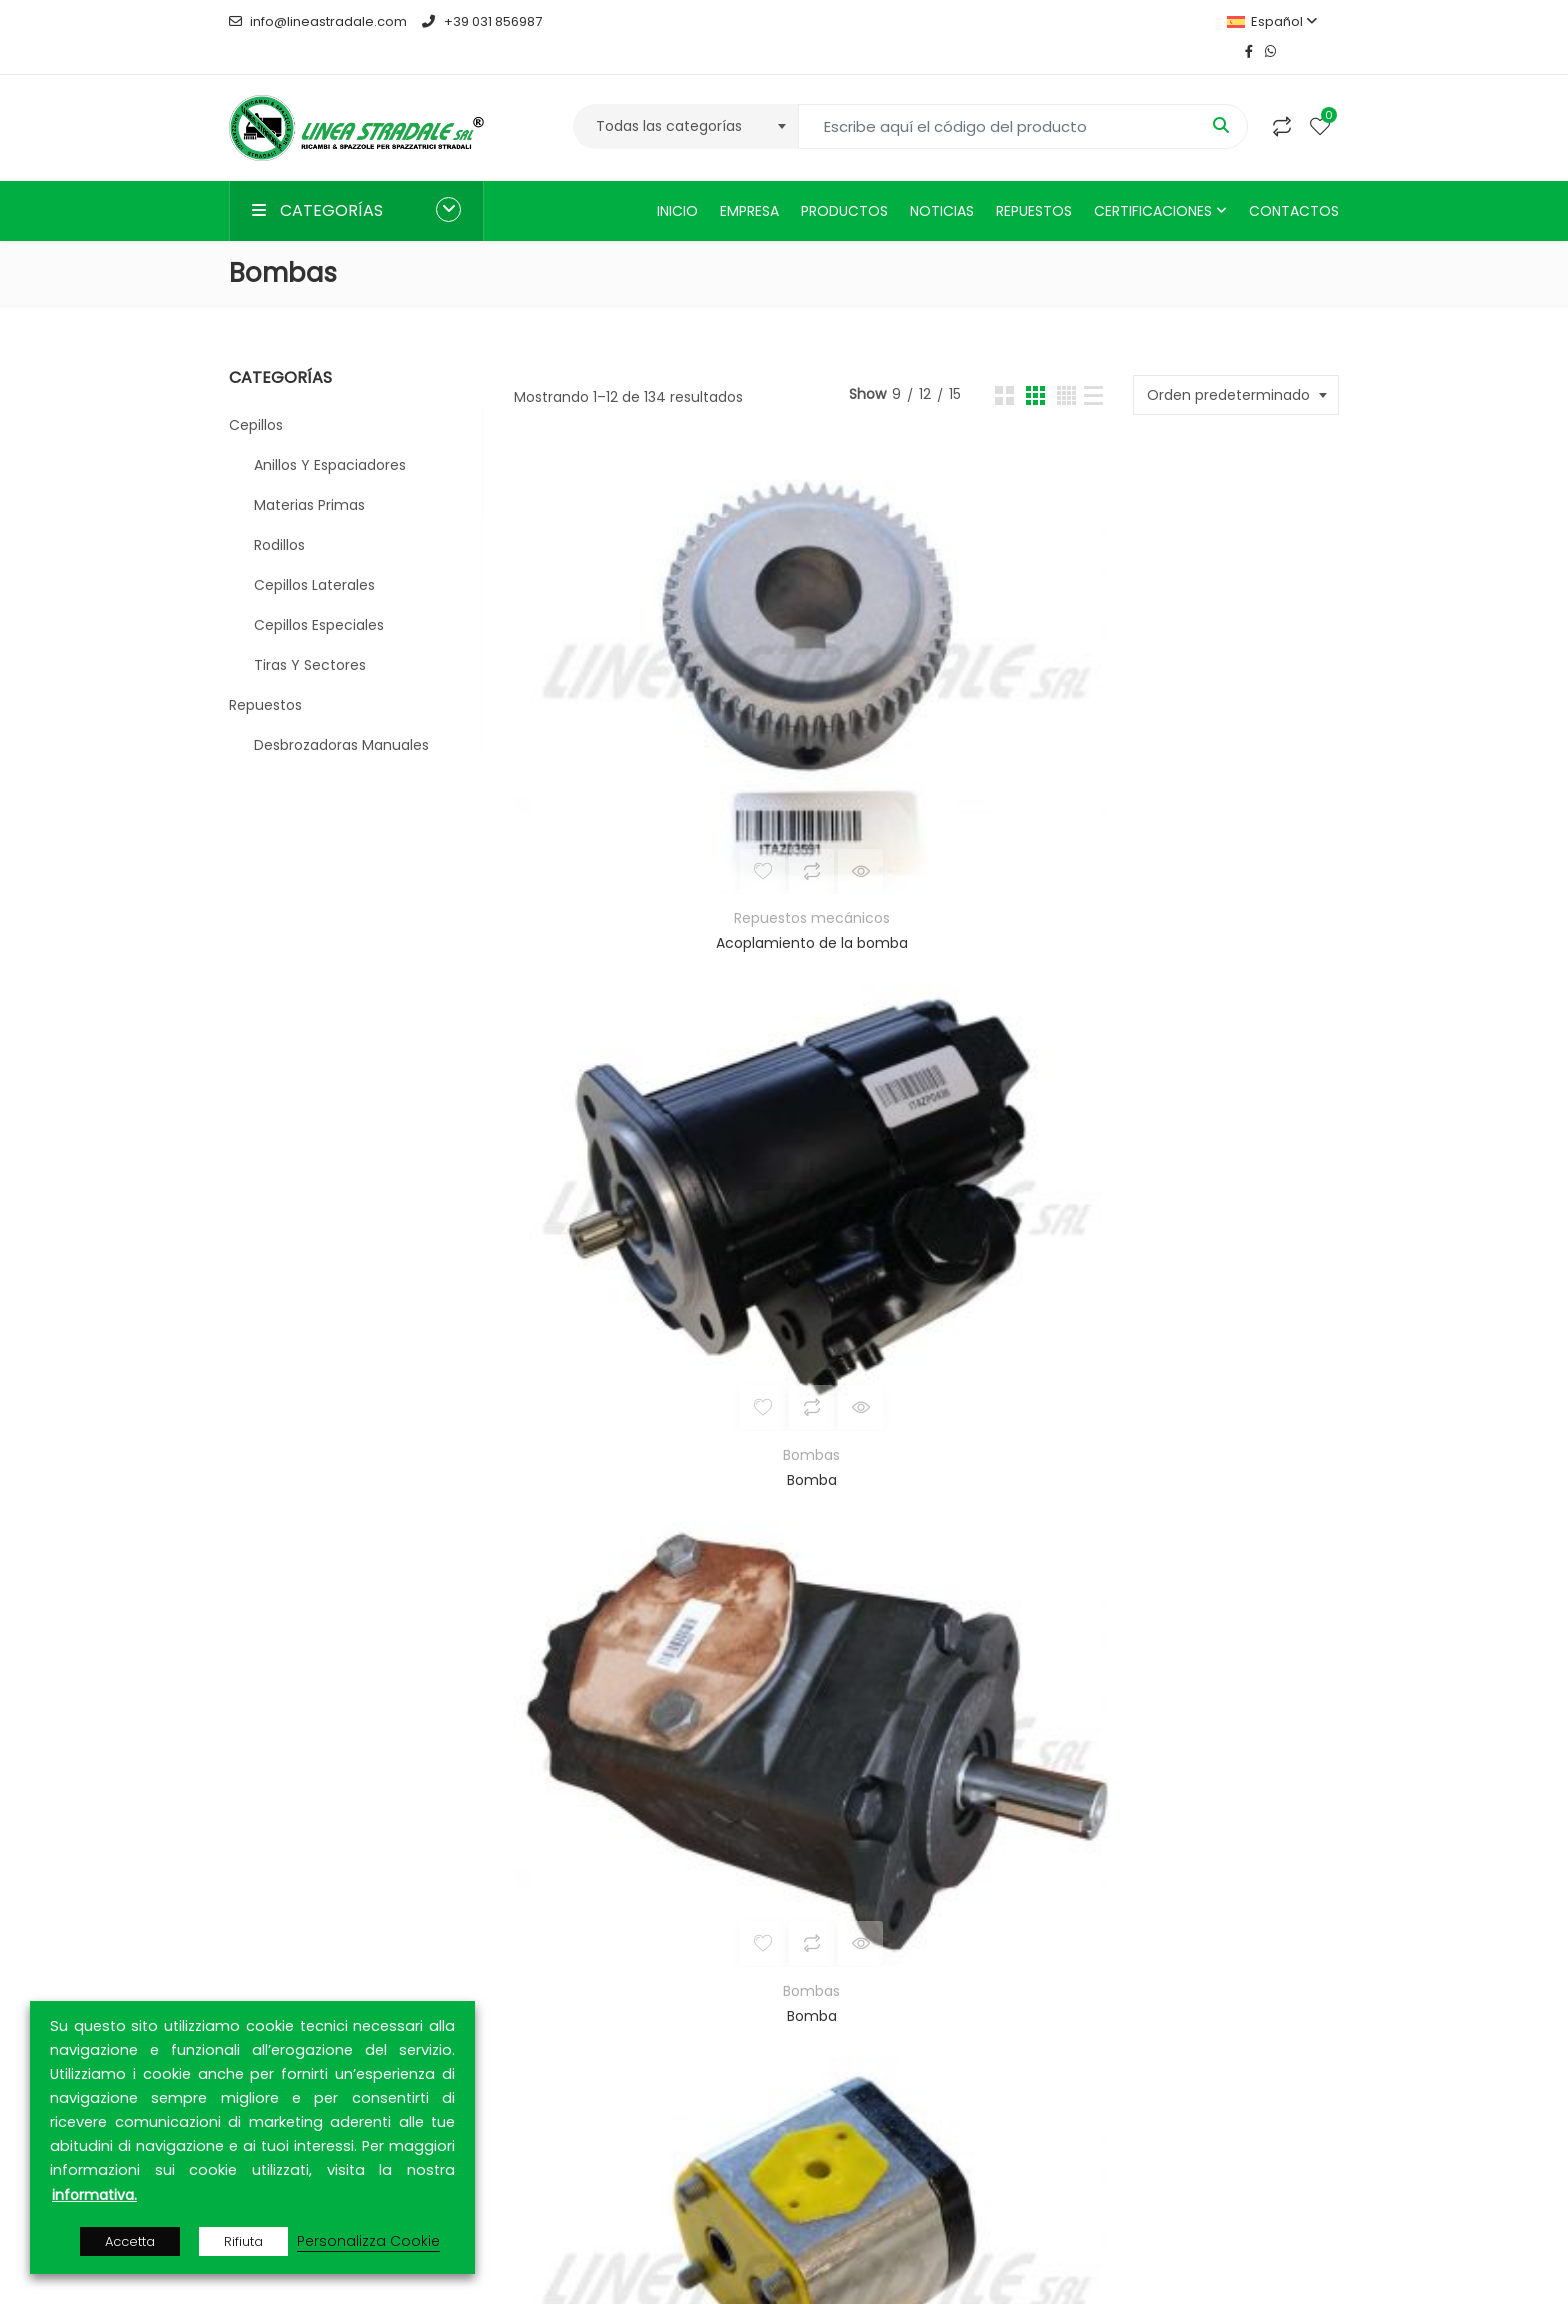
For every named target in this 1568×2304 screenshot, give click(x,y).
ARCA (321, 1930)
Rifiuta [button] (243, 2241)
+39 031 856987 (481, 21)
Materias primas (309, 475)
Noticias (942, 181)
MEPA (247, 1858)
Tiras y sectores (310, 635)
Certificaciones (1153, 181)
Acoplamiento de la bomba (646, 664)
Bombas (925, 639)
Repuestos (1034, 181)
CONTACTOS (1155, 1890)
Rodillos (279, 515)
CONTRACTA (361, 1954)
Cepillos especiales (319, 595)
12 (1019, 1590)
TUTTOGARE (313, 1858)
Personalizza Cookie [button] (368, 2241)
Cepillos (256, 395)
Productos (844, 181)
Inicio (677, 181)
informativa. (94, 2195)
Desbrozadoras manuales (341, 715)
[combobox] (685, 96)
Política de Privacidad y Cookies (925, 1946)
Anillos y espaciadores (330, 435)
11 (968, 1590)
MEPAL (392, 1858)
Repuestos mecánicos (646, 639)
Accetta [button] (130, 2241)
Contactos (1294, 181)
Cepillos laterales (314, 555)
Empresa (749, 181)
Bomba (925, 664)
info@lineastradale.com (318, 21)
